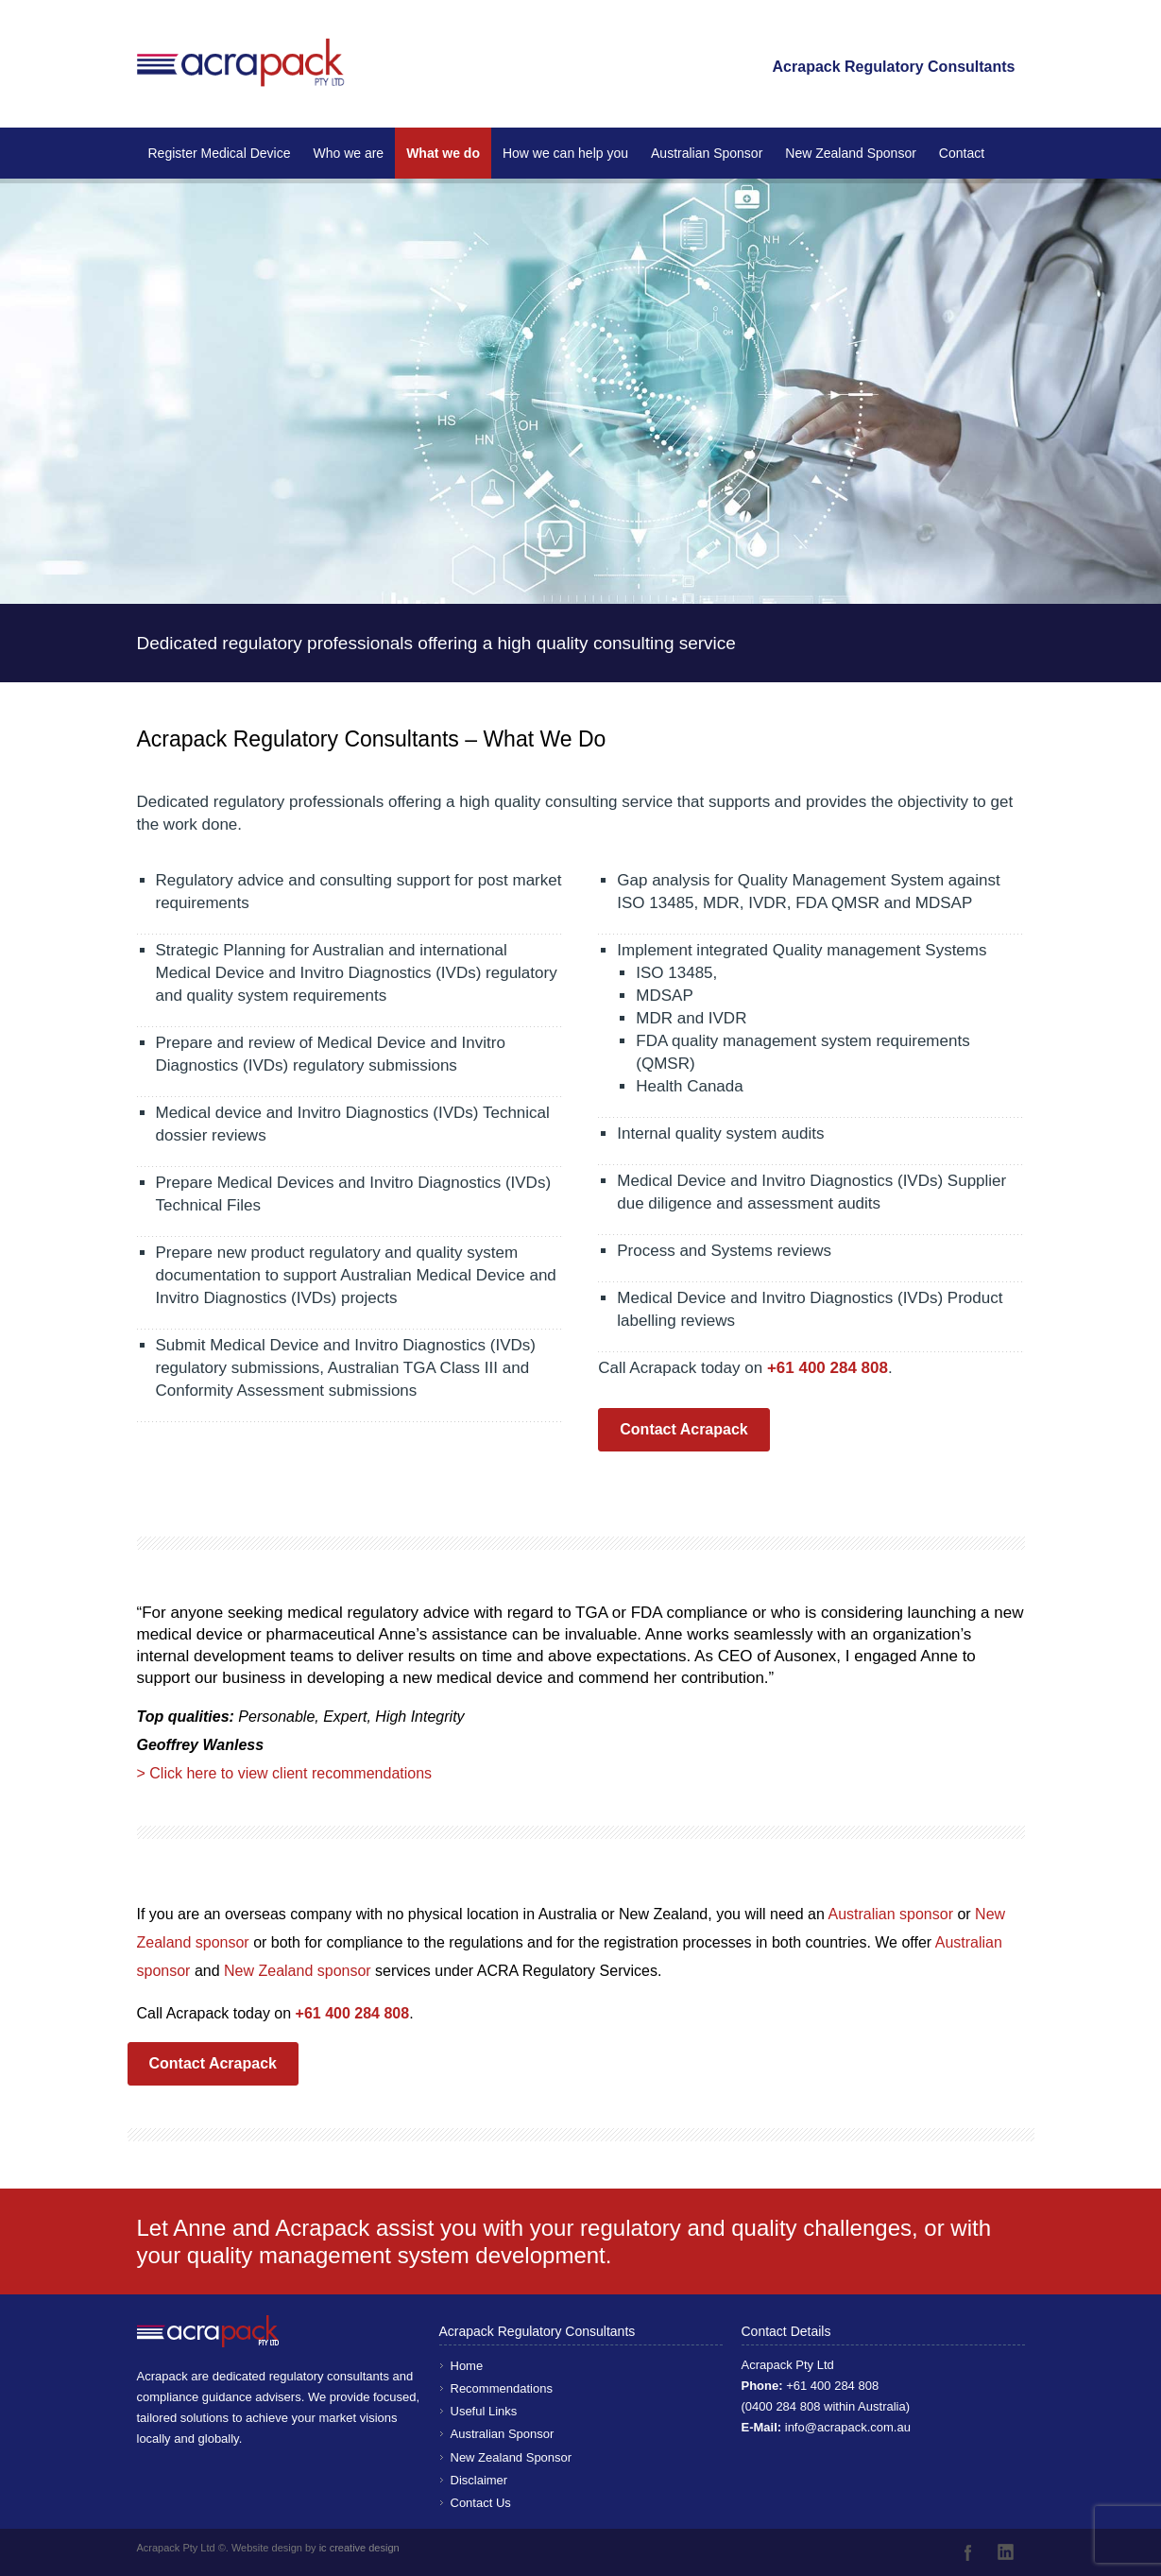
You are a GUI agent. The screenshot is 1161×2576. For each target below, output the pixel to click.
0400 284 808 (783, 2406)
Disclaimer (479, 2480)
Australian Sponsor (706, 153)
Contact (961, 153)
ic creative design (359, 2547)
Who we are (348, 153)
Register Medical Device (219, 153)
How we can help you (565, 153)
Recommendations (502, 2388)
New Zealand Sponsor (850, 153)
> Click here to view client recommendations (285, 1773)
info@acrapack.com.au (848, 2427)
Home (467, 2366)
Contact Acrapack (683, 1429)
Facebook (968, 2552)
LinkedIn (1006, 2552)
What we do (443, 153)
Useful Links (484, 2411)
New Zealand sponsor (299, 1971)
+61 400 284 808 (832, 2386)
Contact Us (481, 2503)
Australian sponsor (890, 1914)
